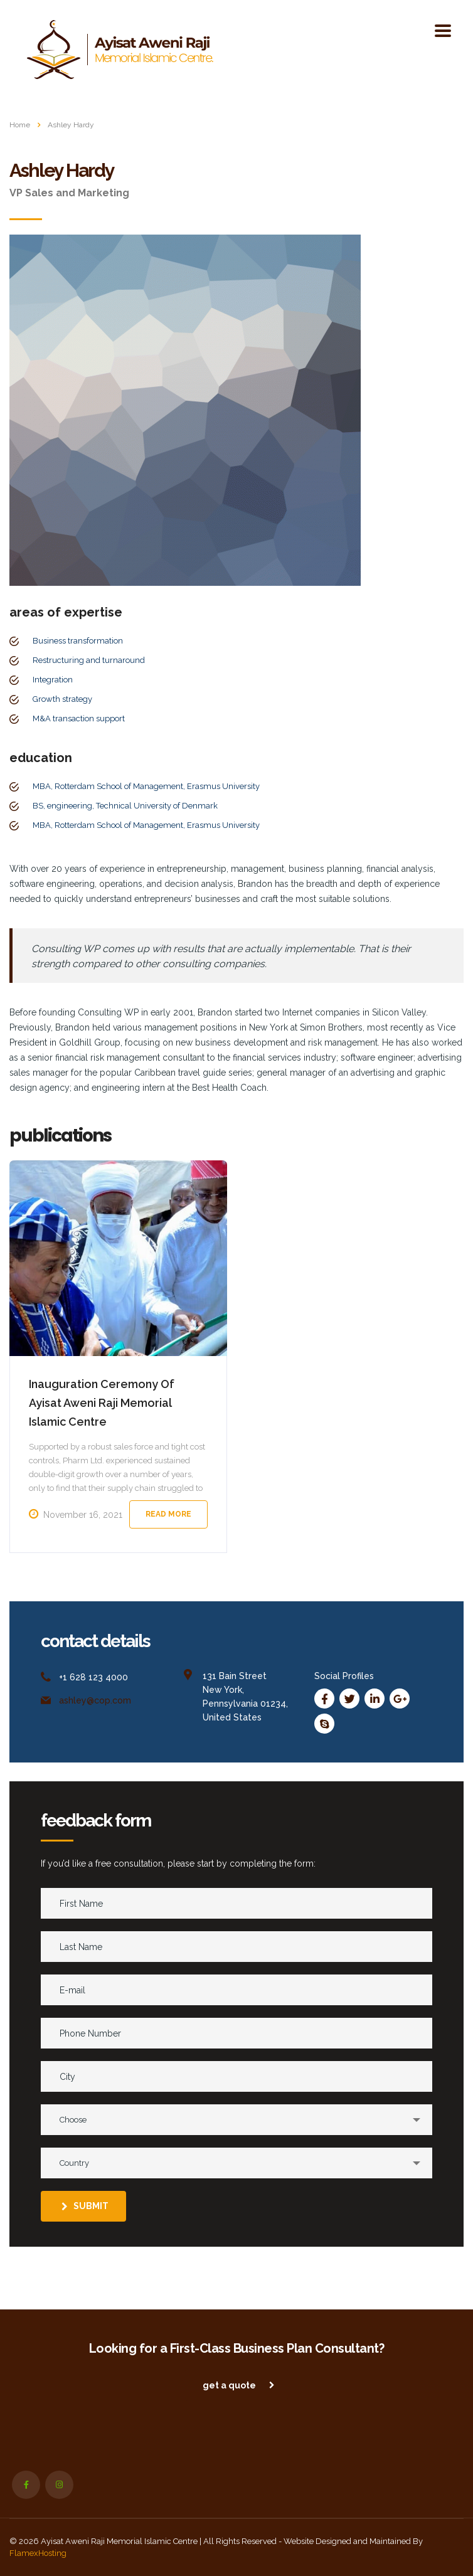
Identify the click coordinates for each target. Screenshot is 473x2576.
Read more (168, 1514)
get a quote (239, 2385)
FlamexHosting (37, 2553)
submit (85, 2206)
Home (19, 124)
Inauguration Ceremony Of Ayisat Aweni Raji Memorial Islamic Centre (101, 1402)
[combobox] (236, 2119)
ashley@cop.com (95, 1700)
